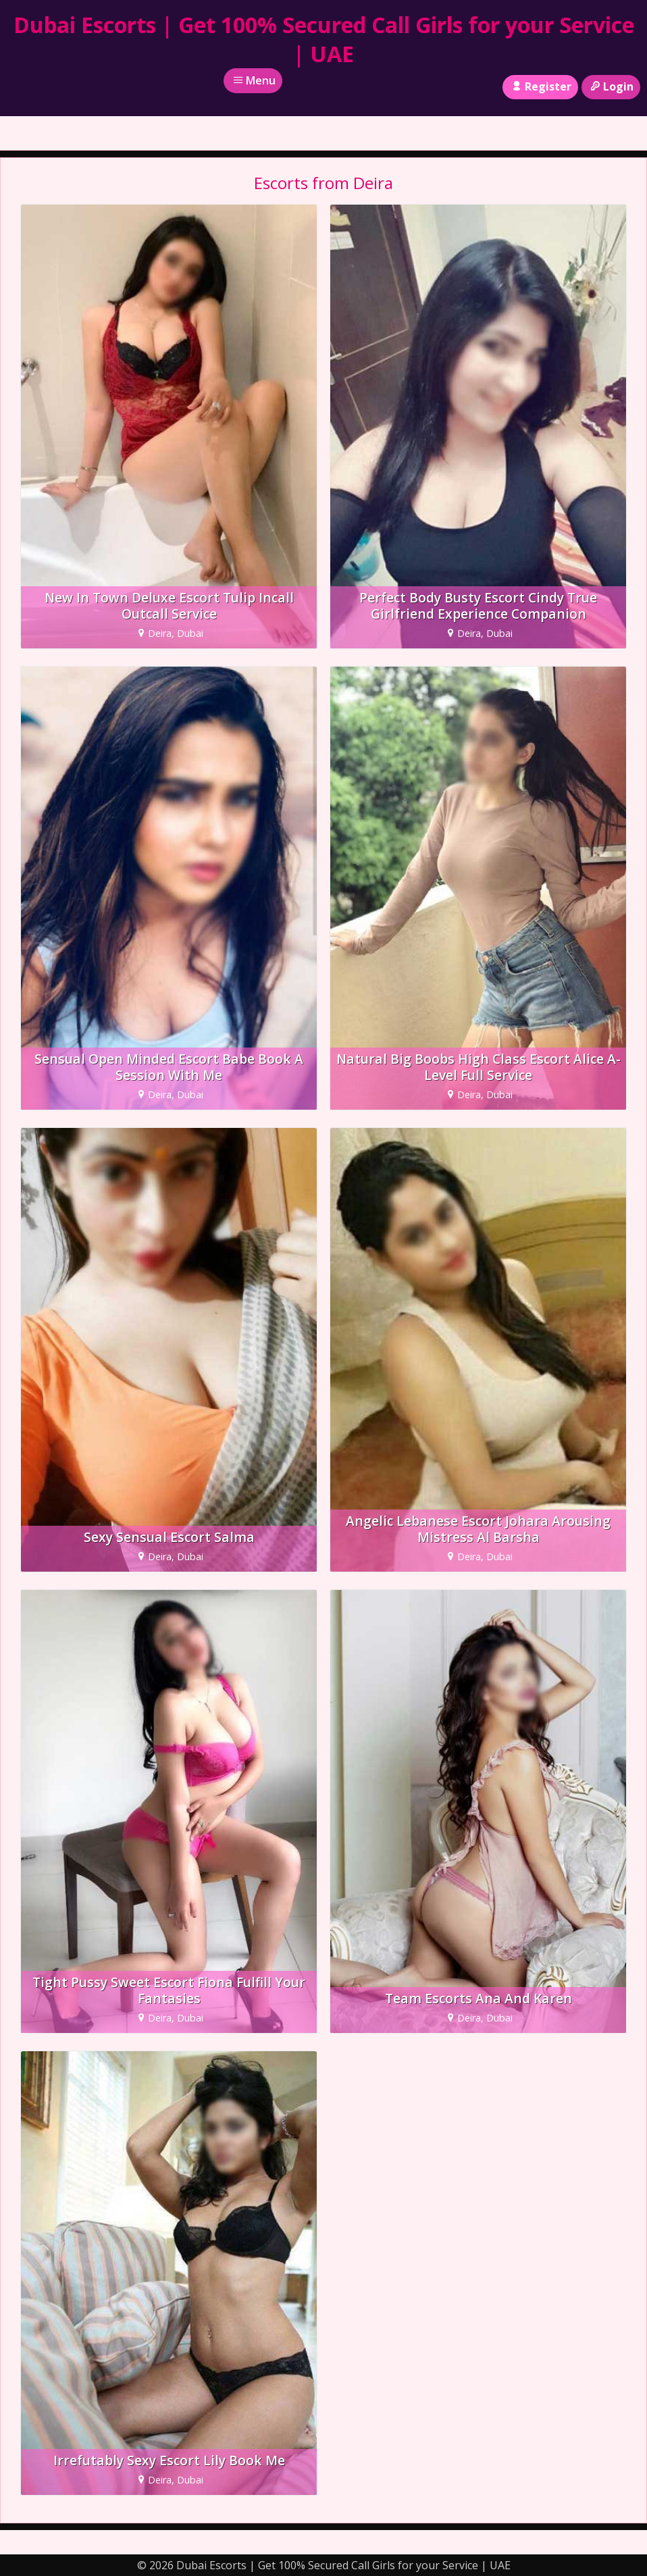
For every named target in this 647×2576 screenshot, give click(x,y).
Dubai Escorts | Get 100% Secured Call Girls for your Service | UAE (324, 39)
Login (610, 86)
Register (540, 86)
